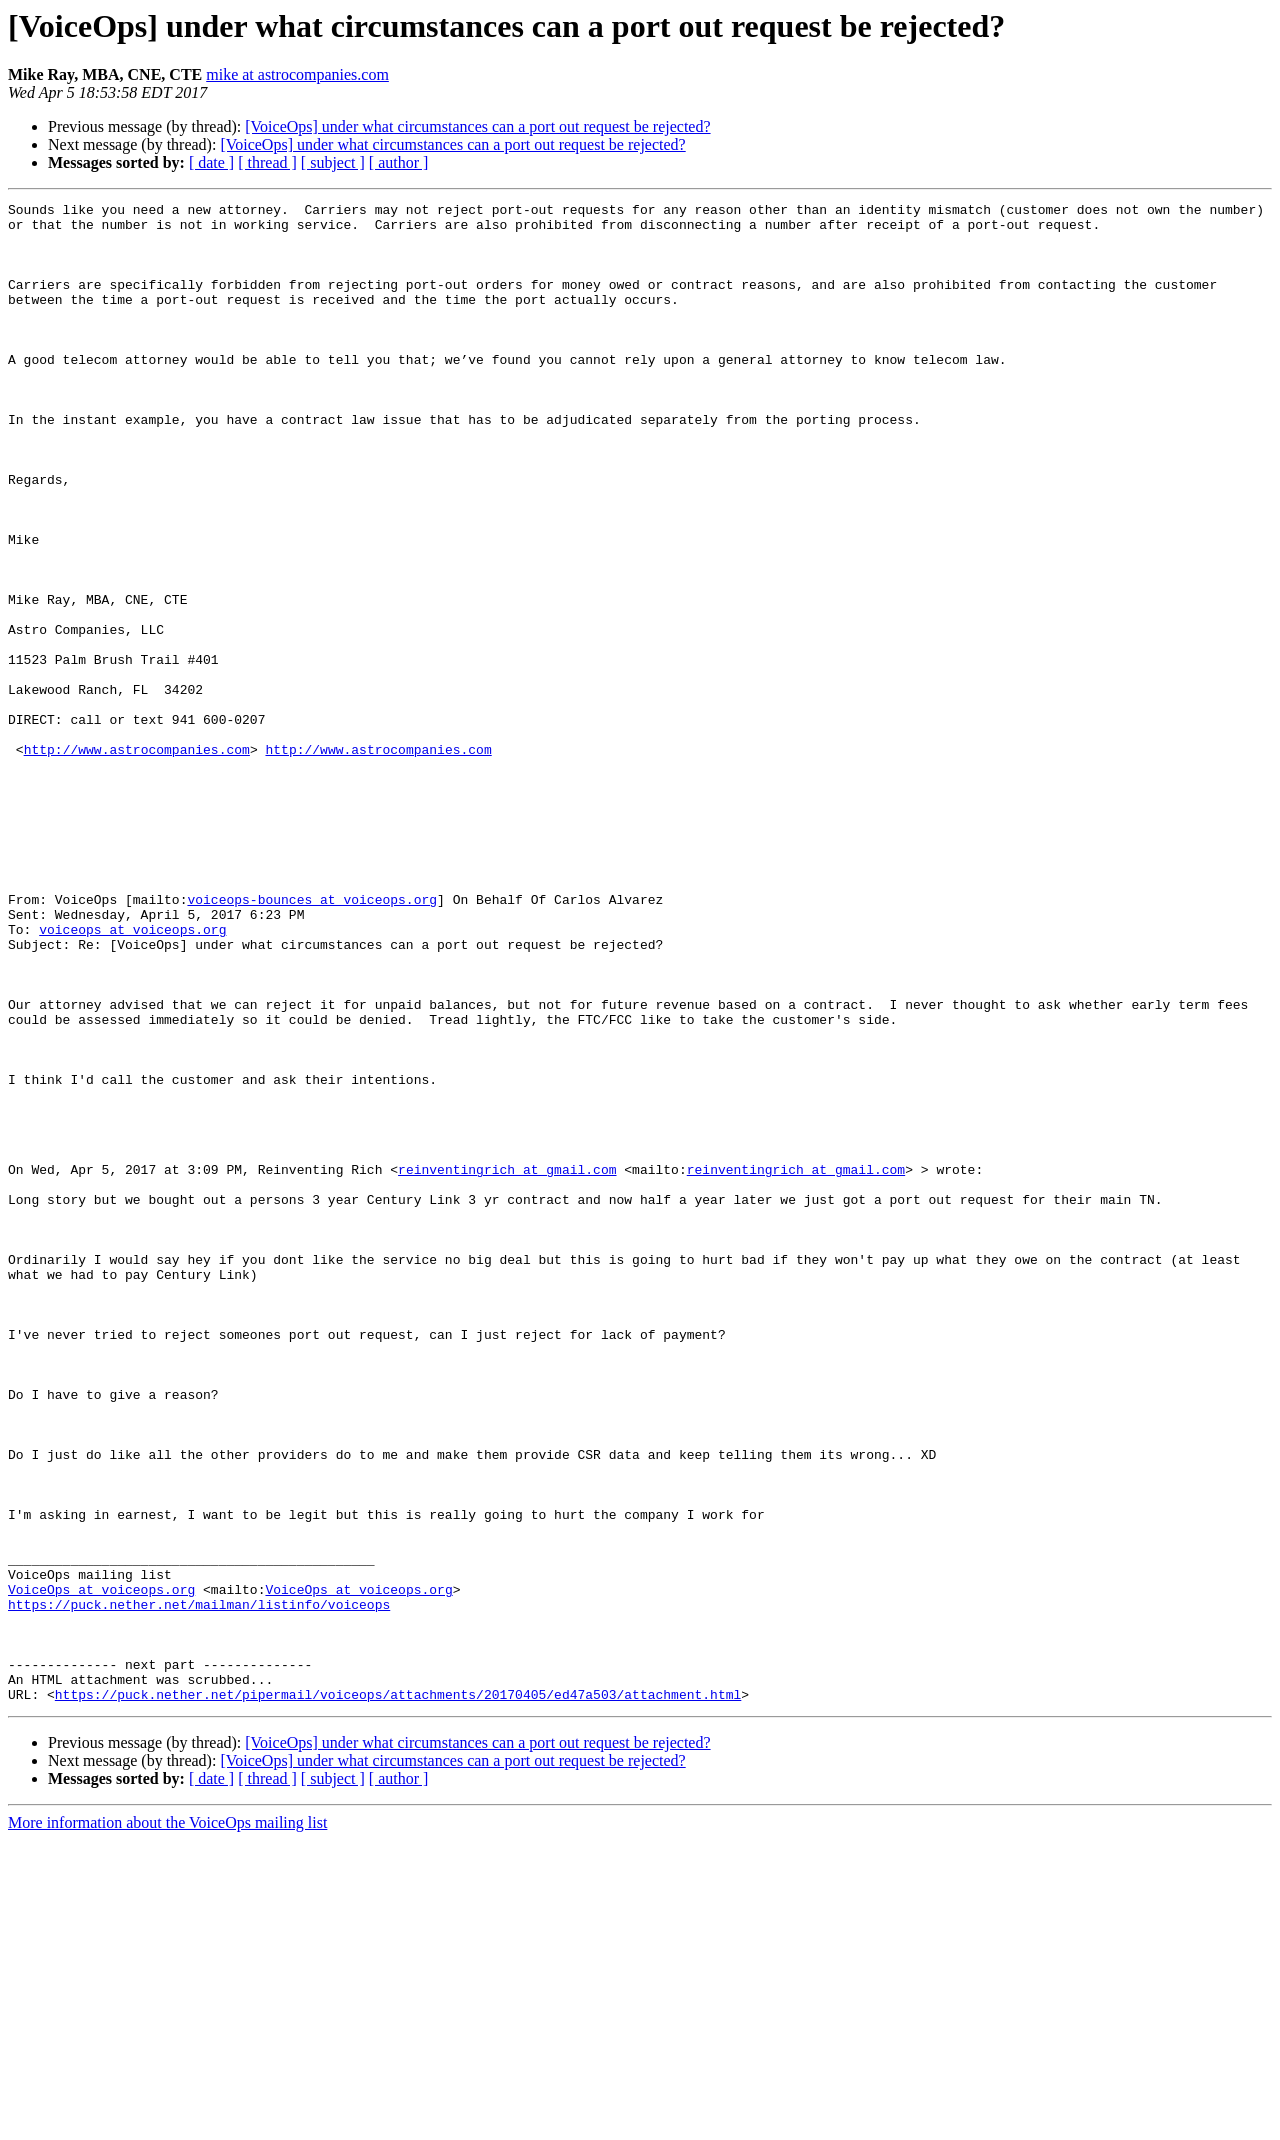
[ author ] (399, 162)
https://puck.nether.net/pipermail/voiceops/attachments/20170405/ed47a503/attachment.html (398, 1994)
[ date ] (211, 162)
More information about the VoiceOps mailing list (167, 2122)
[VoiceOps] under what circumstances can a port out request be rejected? (477, 126)
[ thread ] (267, 162)
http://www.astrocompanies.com (137, 860)
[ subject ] (333, 162)
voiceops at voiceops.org (132, 1076)
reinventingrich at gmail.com (507, 1364)
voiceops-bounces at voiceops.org (312, 1040)
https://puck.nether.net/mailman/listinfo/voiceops (199, 1886)
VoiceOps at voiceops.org (101, 1868)
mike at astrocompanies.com (297, 74)
